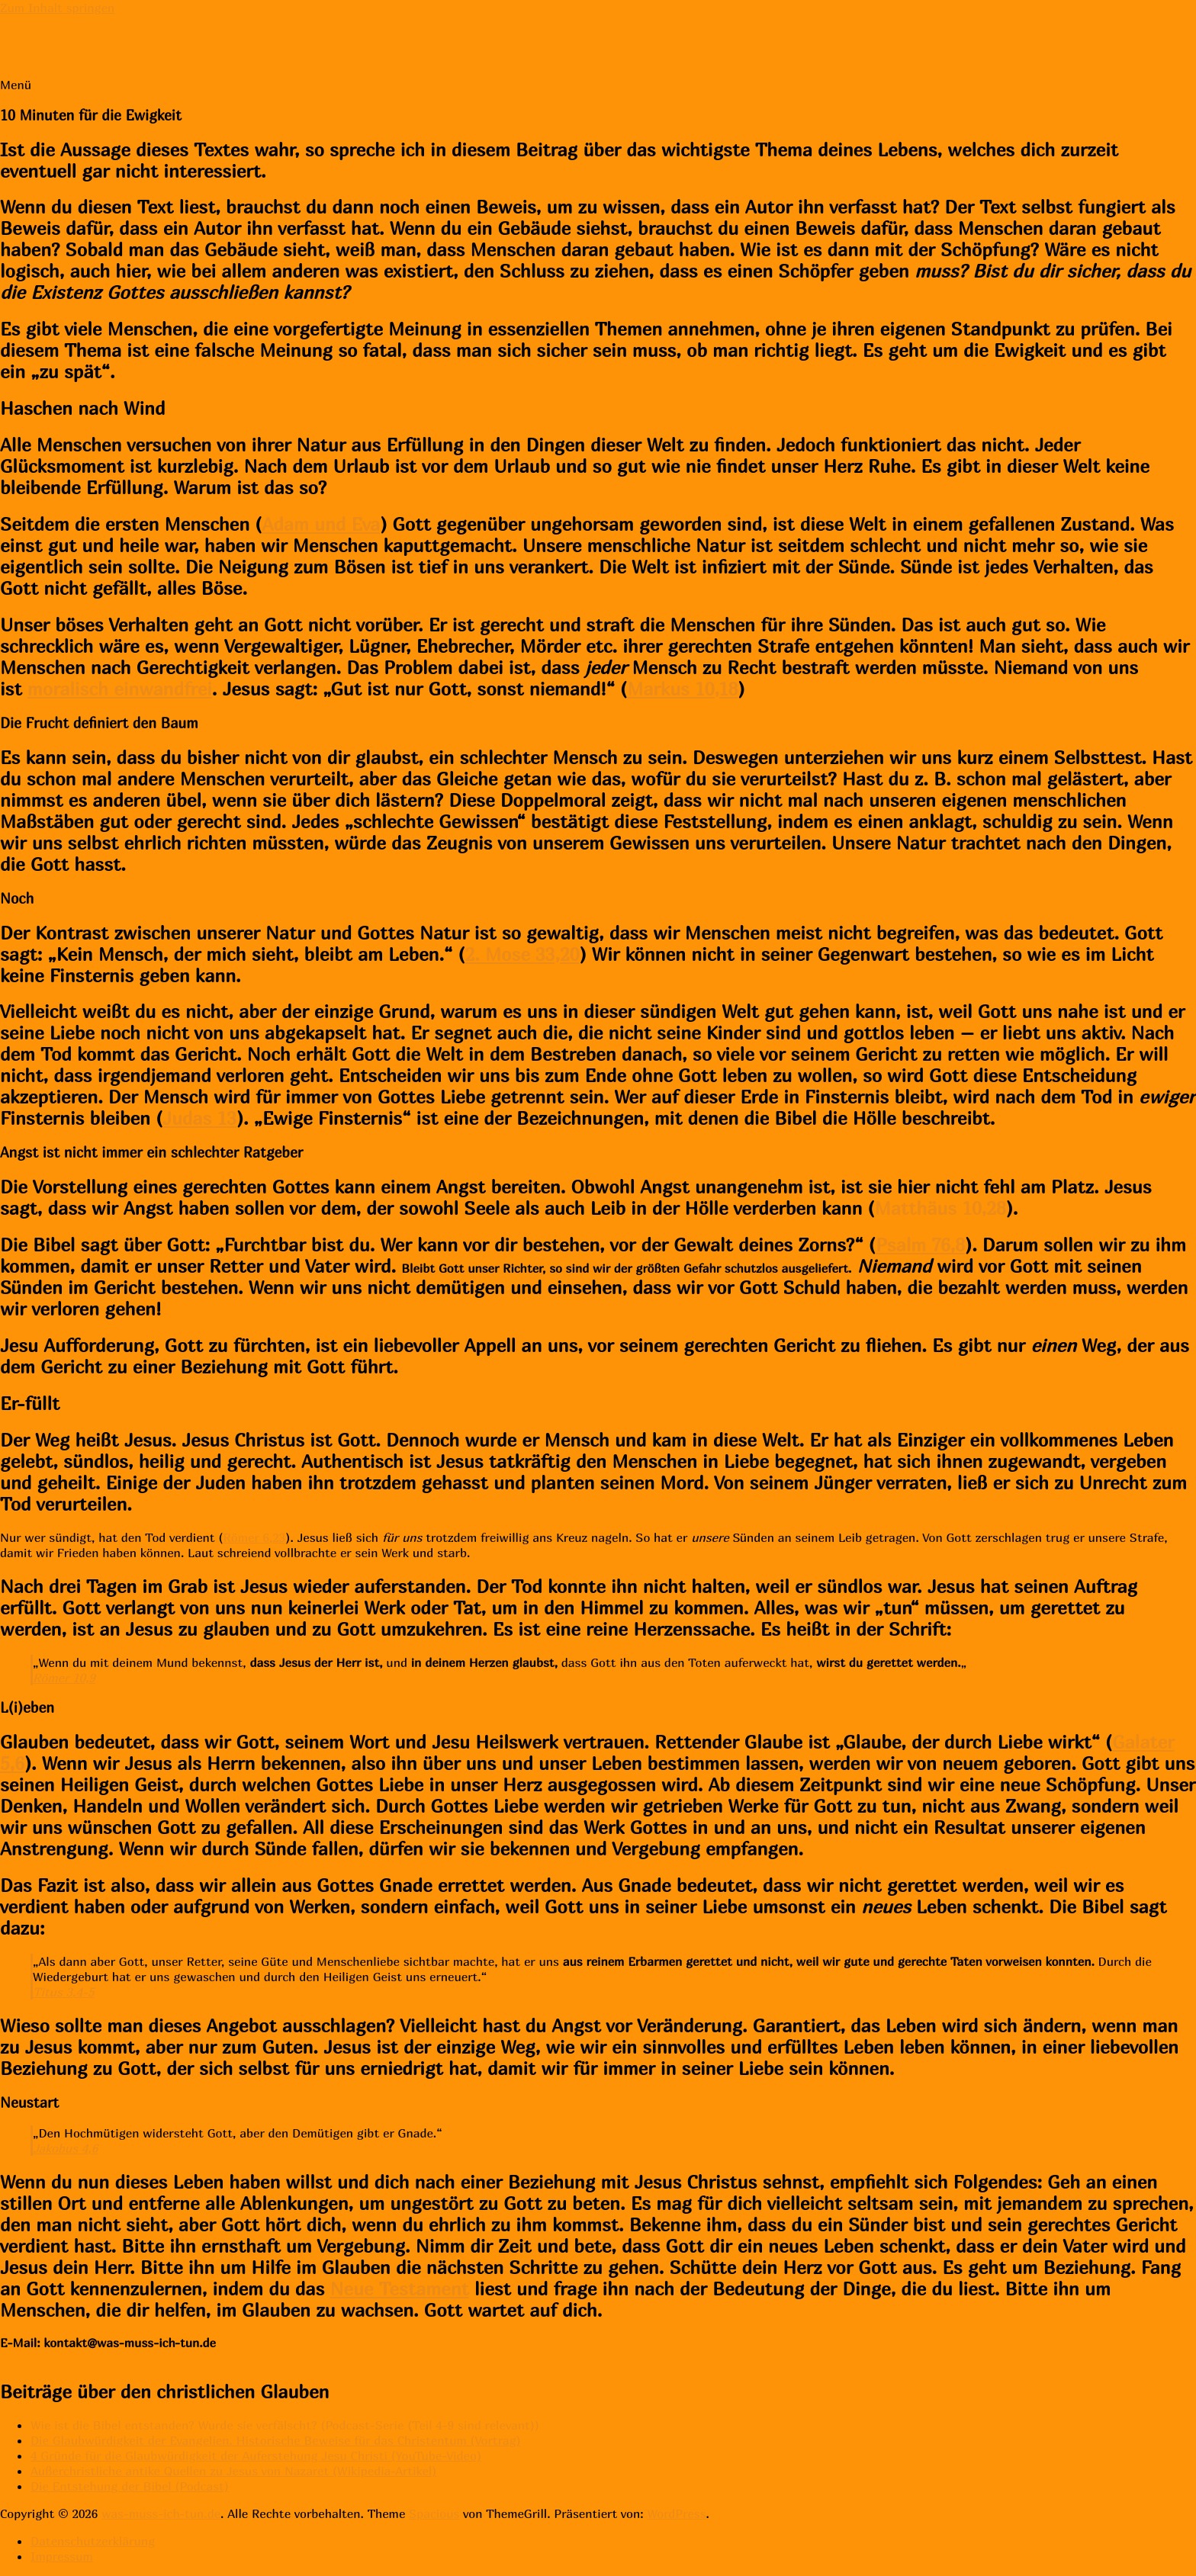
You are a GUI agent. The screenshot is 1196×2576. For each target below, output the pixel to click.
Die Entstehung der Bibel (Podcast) (130, 2486)
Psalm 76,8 (920, 1244)
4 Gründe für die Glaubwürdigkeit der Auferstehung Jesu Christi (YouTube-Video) (256, 2455)
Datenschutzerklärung (93, 2541)
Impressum (62, 2556)
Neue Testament (399, 2288)
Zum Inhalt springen (57, 7)
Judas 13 (199, 1118)
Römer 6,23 (254, 1537)
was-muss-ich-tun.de (119, 45)
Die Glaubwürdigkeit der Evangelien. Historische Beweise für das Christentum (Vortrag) (276, 2440)
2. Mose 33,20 (522, 954)
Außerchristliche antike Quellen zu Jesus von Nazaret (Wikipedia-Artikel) (233, 2470)
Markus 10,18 (682, 688)
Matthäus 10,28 (940, 1208)
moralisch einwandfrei (119, 688)
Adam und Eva (321, 524)
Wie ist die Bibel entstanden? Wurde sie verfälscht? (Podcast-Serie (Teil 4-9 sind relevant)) (285, 2425)
